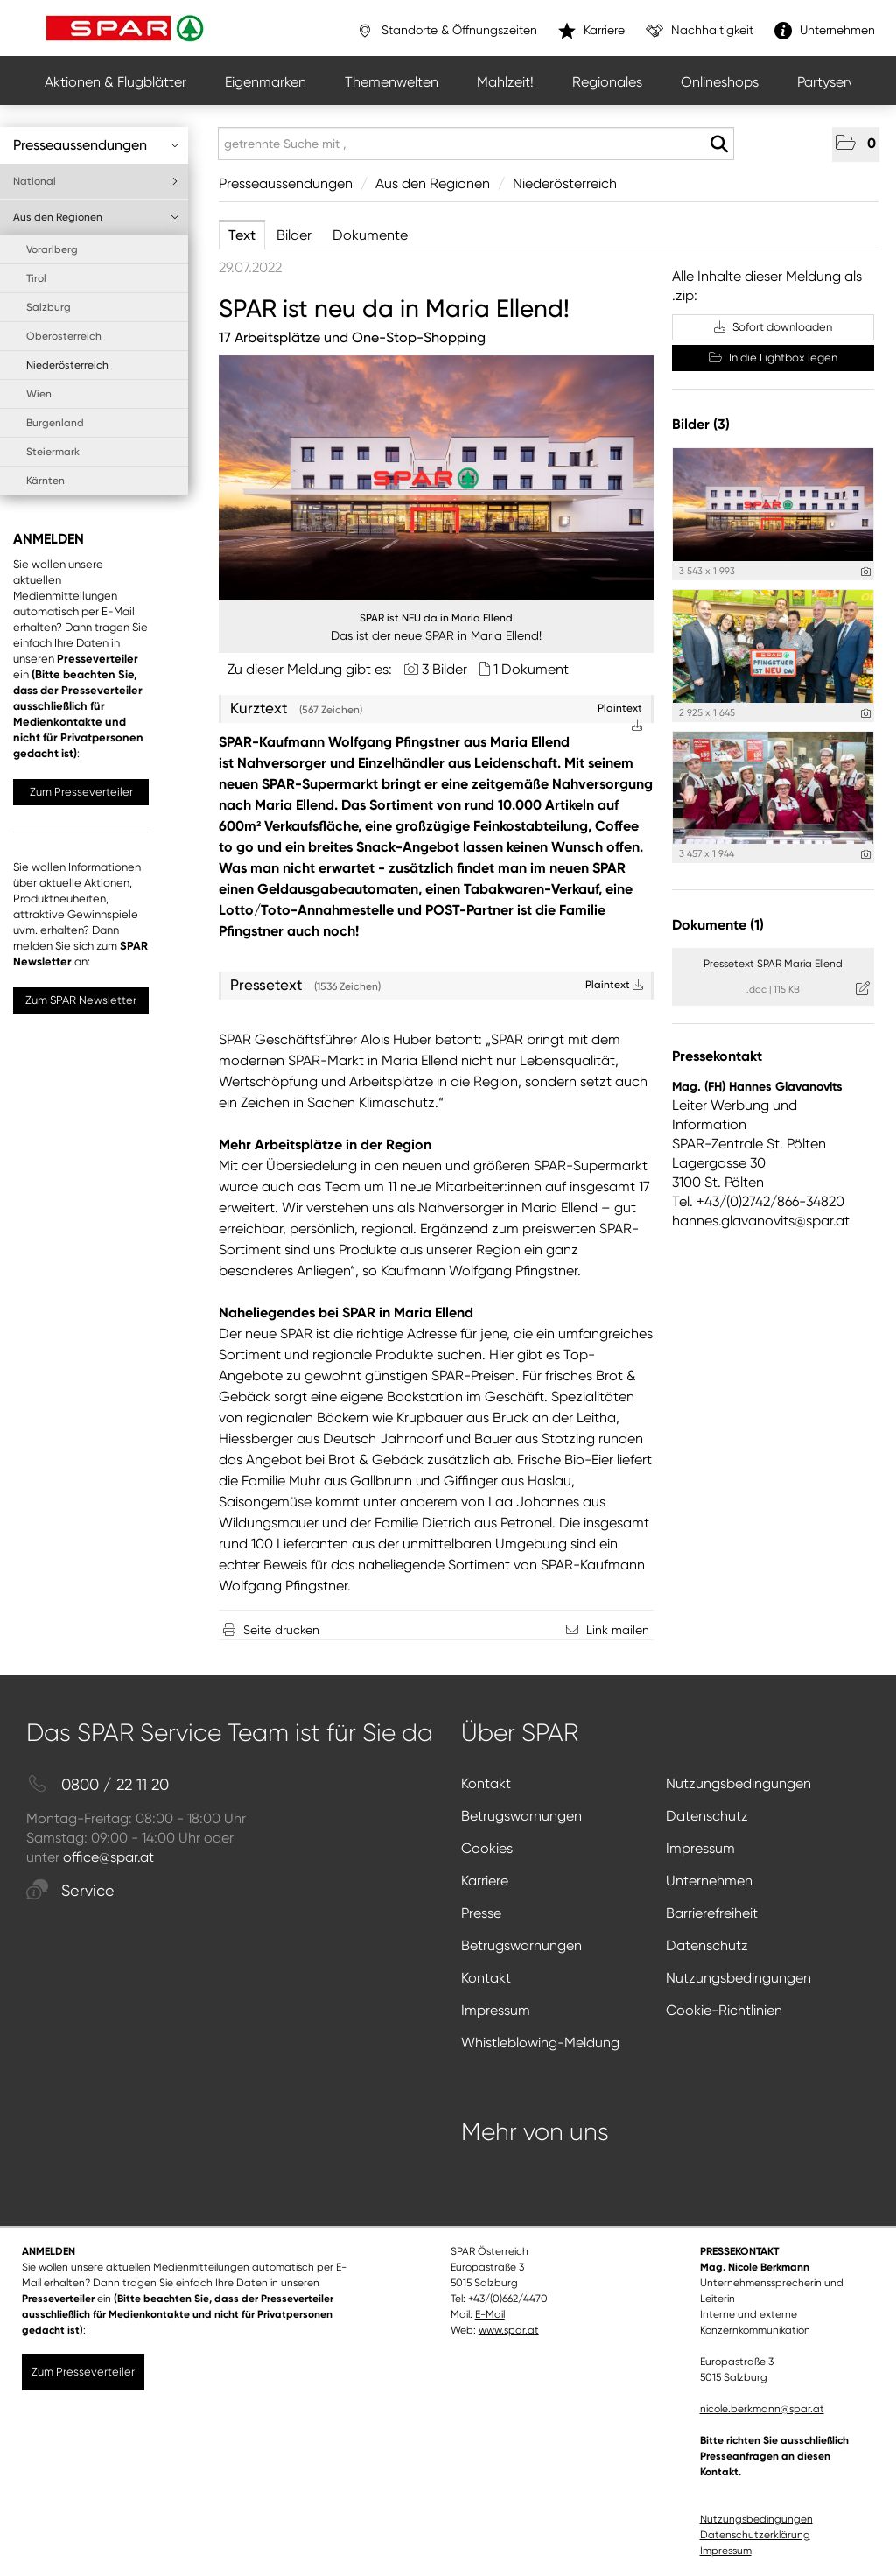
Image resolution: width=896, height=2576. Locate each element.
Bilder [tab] (294, 235)
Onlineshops (720, 82)
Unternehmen (709, 1880)
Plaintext (614, 985)
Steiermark (53, 452)
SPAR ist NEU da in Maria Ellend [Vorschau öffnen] (436, 618)
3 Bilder (444, 669)
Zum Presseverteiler (81, 791)
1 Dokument (531, 669)
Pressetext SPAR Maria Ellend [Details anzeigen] (773, 964)
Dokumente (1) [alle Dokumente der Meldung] (718, 924)
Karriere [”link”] (591, 30)
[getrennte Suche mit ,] (476, 143)
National (96, 181)
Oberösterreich (64, 336)
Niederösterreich (67, 365)
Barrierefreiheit (712, 1913)
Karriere (484, 1880)
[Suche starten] (719, 144)
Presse (481, 1913)
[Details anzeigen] (866, 572)
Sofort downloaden (773, 326)
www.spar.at (509, 2330)
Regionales (607, 82)
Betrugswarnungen (521, 1815)
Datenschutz (707, 1815)
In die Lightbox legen (773, 357)
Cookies (487, 1848)
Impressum (700, 1848)
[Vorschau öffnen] (436, 477)
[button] (855, 144)
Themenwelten (391, 82)
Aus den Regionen (96, 217)
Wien (39, 394)
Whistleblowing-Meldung (540, 2042)
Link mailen (617, 1630)
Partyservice (835, 82)
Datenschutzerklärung (755, 2535)
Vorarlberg (52, 249)
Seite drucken (281, 1630)
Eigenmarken (265, 82)
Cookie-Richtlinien (724, 2010)
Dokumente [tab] (370, 235)
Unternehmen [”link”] (824, 30)
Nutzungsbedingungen (738, 1783)
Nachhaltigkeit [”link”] (699, 30)
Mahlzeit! (505, 82)
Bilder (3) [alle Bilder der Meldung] (701, 424)
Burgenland (55, 423)
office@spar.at (108, 1857)
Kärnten (45, 480)
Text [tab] (242, 235)
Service (70, 1891)
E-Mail (490, 2314)
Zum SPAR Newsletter (80, 1000)
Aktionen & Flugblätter (115, 82)
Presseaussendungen (96, 145)
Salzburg (48, 307)
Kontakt (486, 1783)
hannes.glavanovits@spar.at (761, 1220)
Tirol (36, 278)
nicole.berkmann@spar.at (762, 2409)
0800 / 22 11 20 (97, 1785)
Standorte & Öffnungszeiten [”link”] (446, 30)
